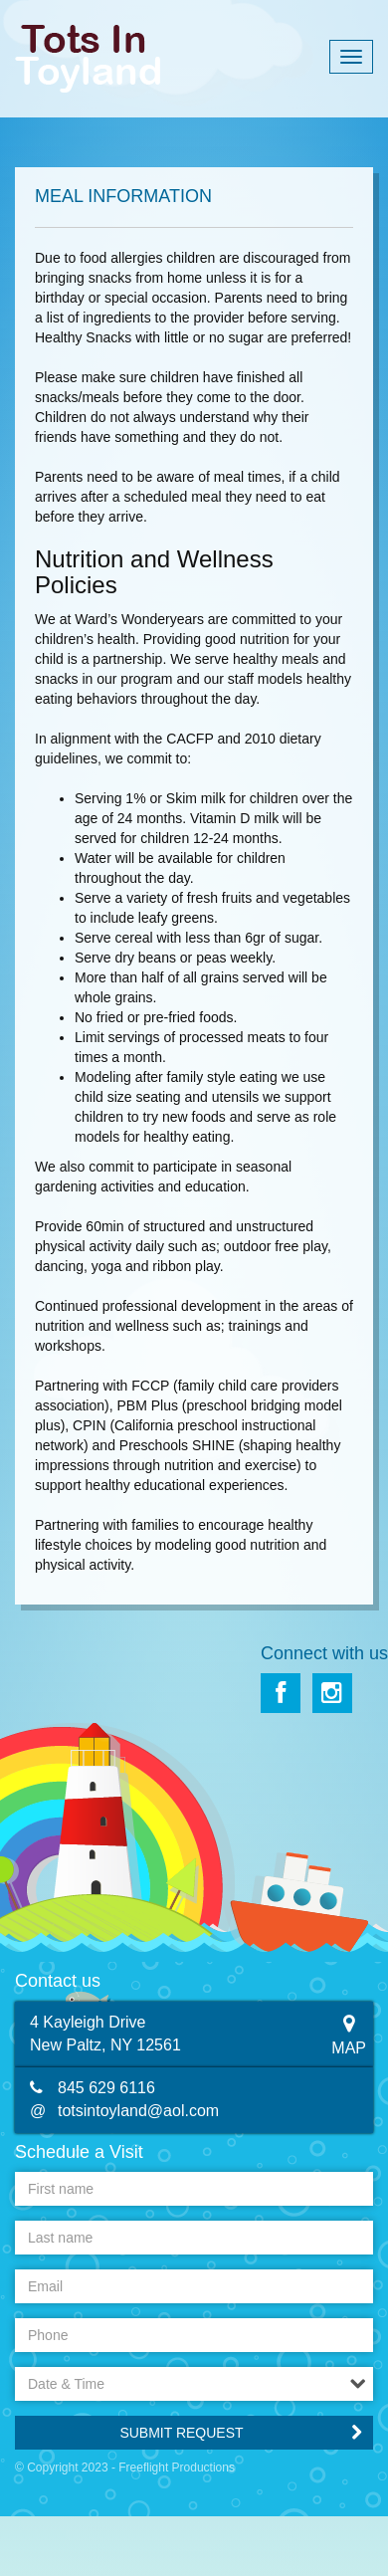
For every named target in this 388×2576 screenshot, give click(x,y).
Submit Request (181, 2433)
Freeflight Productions (176, 2467)
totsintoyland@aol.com (138, 2110)
